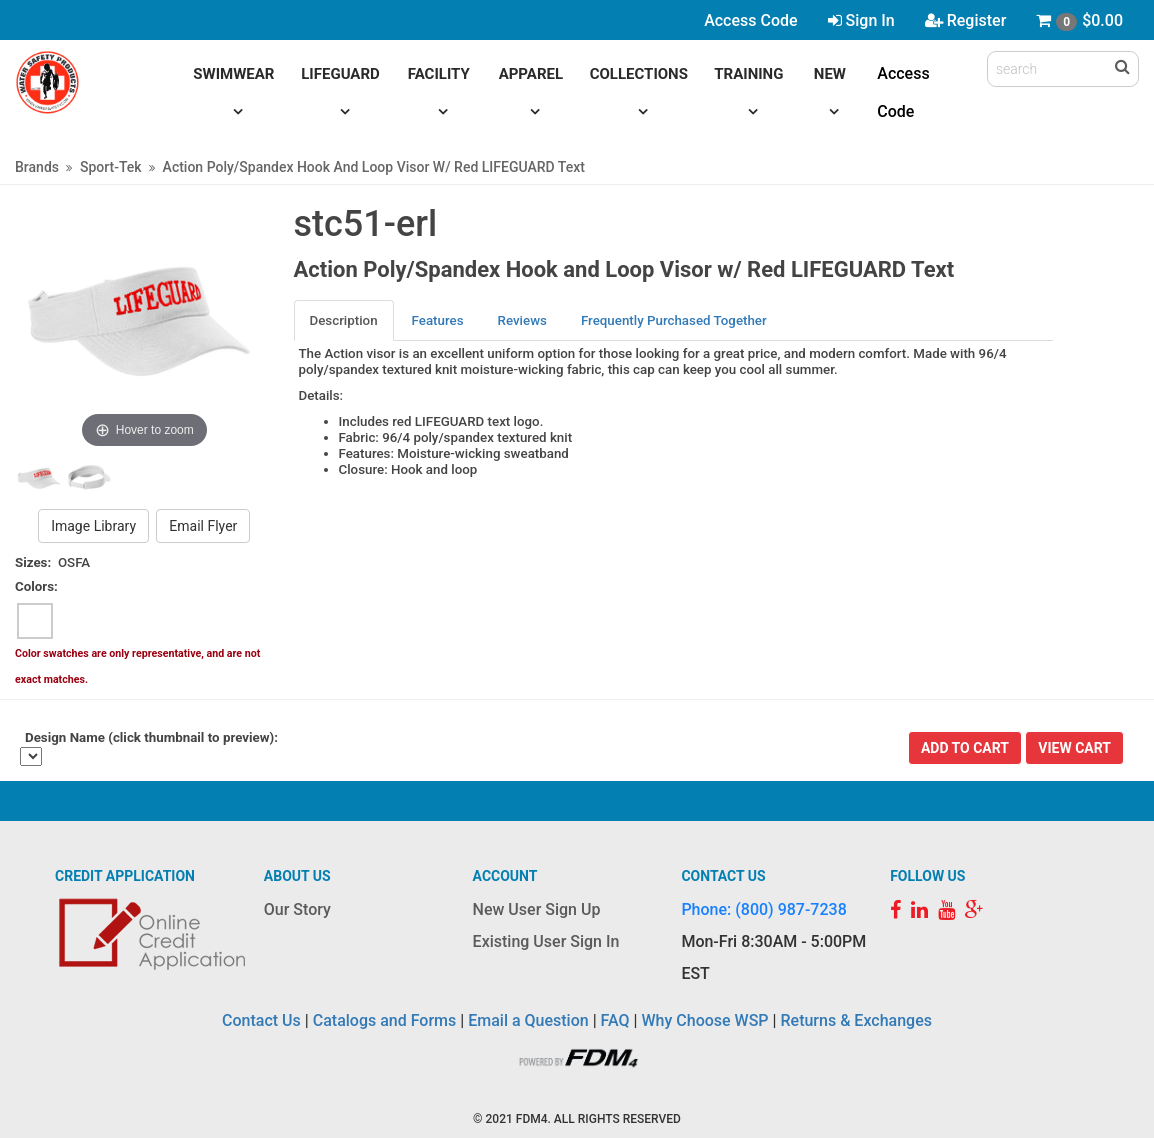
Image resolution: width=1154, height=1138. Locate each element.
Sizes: (33, 562)
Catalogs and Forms (385, 1020)
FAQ (615, 1020)
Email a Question (528, 1020)
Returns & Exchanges (855, 1020)
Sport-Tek (111, 167)
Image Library (93, 526)
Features (438, 320)
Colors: (36, 586)
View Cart (1074, 748)
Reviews (522, 320)
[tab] (345, 320)
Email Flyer (203, 526)
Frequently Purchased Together (674, 320)
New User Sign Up (537, 909)
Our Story (297, 909)
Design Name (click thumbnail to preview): (151, 737)
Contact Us (261, 1020)
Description (344, 320)
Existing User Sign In (546, 941)
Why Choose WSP (705, 1020)
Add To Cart (965, 748)
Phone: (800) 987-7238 (763, 909)
